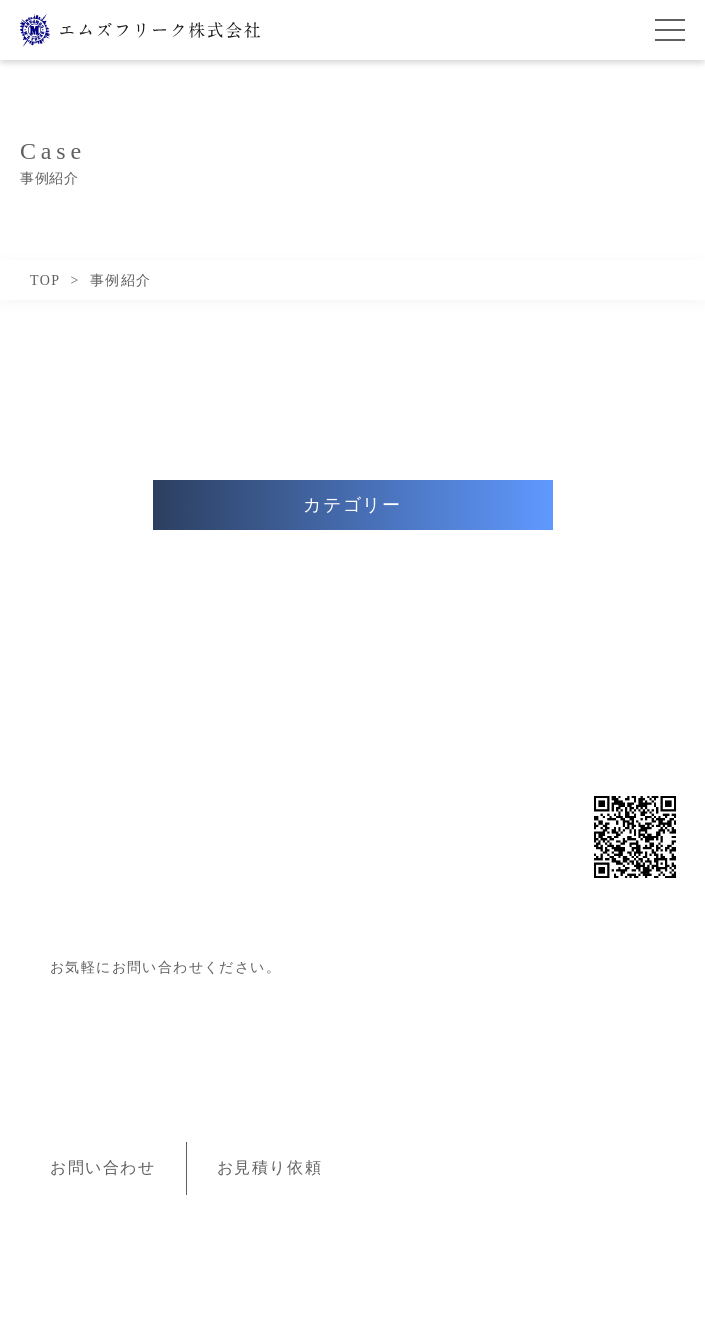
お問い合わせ (103, 1167)
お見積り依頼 (270, 1167)
